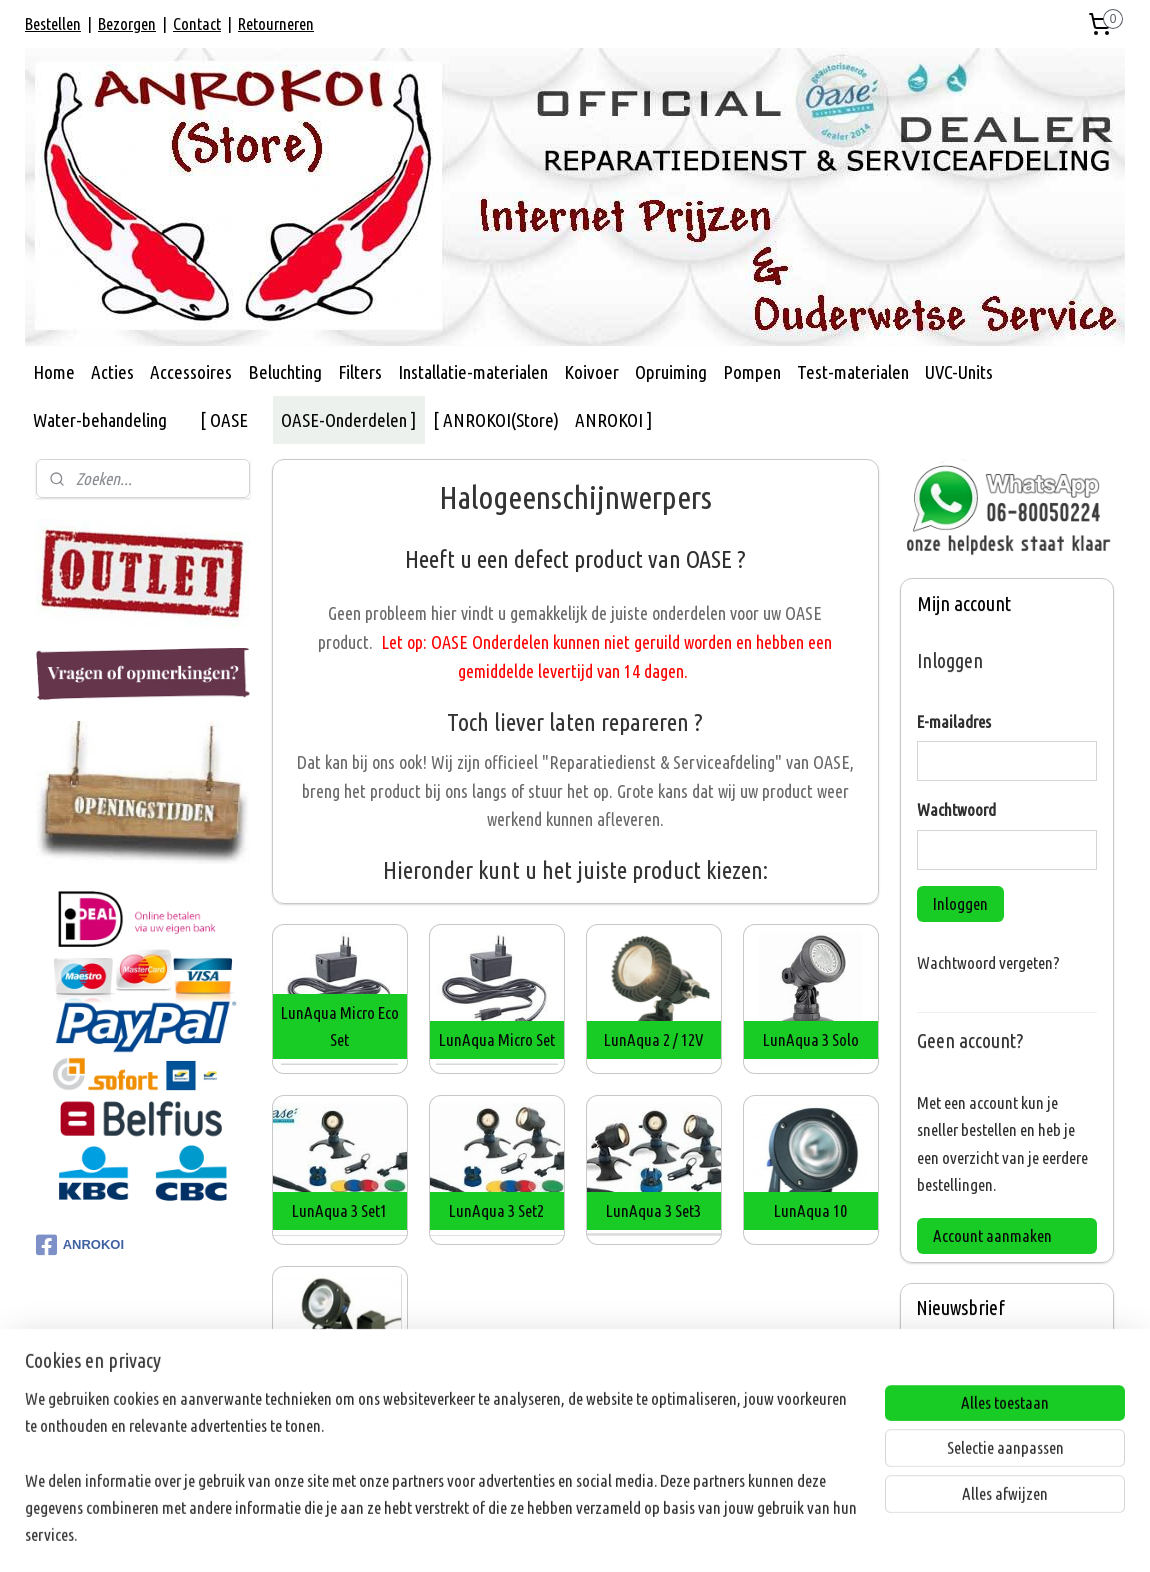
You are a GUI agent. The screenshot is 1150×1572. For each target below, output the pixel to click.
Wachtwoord (956, 809)
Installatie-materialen (473, 372)
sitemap (514, 1535)
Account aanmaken (992, 1235)
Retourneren (276, 23)
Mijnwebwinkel (747, 1535)
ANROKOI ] (614, 420)
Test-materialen (853, 372)
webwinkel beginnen (606, 1535)
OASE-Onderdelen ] (349, 420)
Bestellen (53, 23)
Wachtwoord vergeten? (988, 962)
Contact (197, 23)
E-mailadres (954, 721)
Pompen (752, 372)
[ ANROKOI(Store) (496, 420)
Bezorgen (127, 23)
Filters (360, 372)
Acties (112, 372)
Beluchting (285, 372)
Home (54, 372)
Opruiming (671, 372)
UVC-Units (959, 372)
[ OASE (224, 420)
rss (546, 1535)
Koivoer (591, 372)
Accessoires (191, 372)
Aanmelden (967, 1449)
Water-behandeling (100, 420)
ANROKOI (80, 1245)
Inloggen (960, 903)
